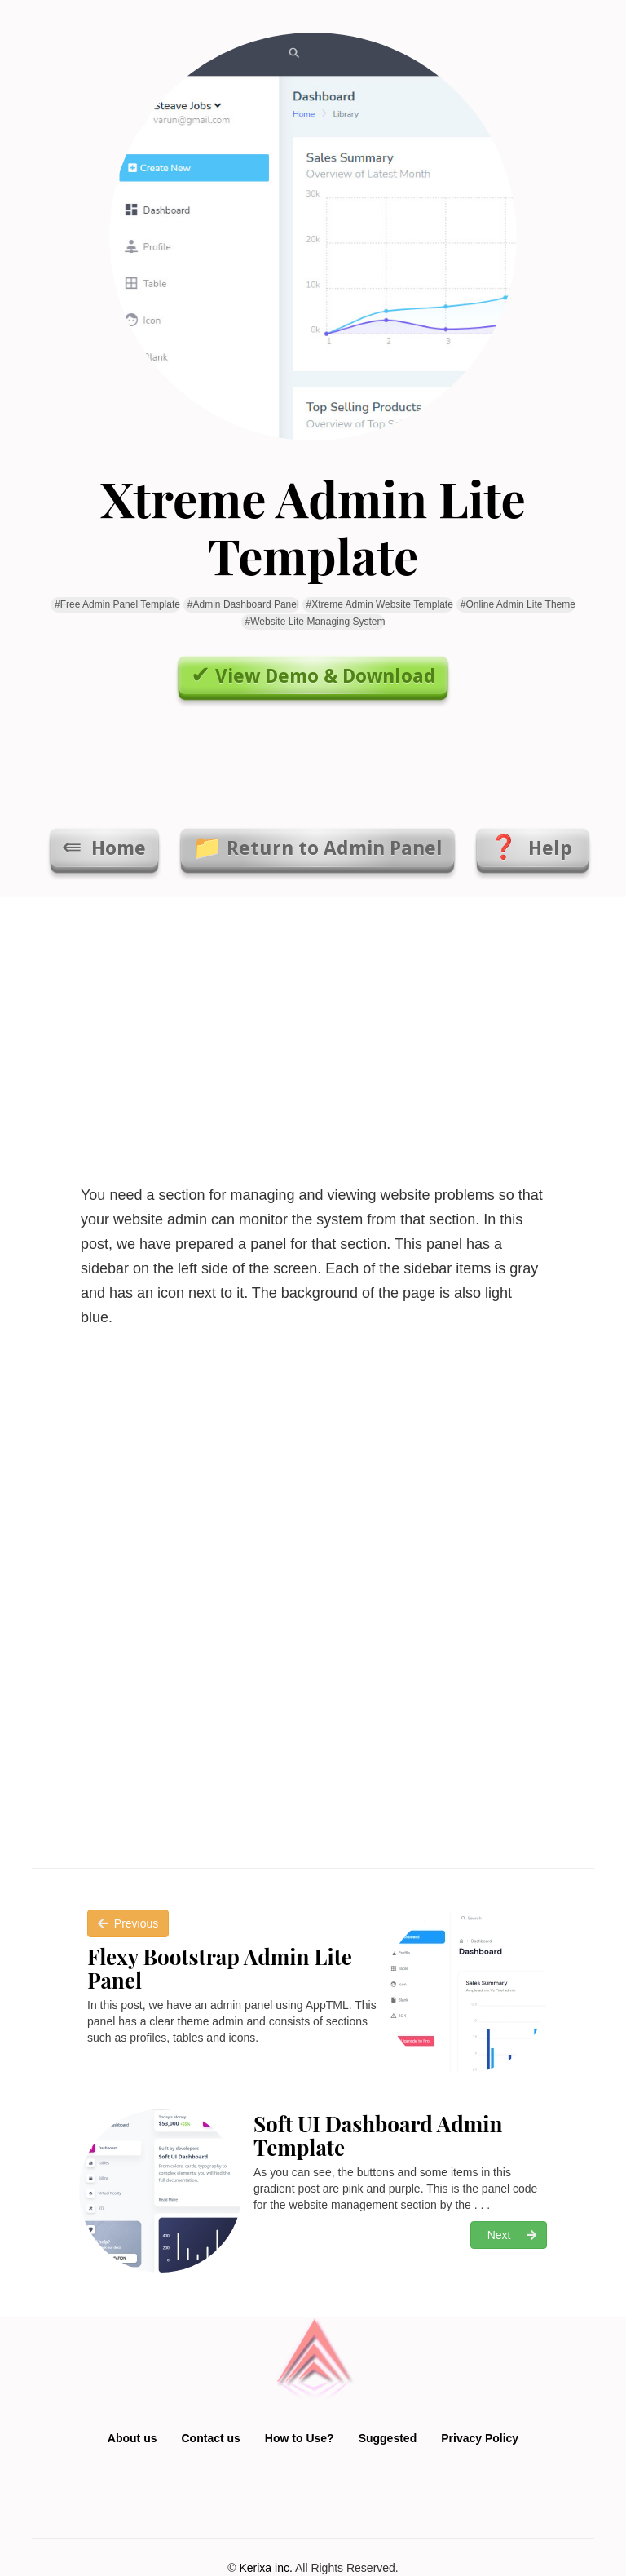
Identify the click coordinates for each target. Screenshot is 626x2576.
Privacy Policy (479, 2438)
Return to (335, 848)
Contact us (211, 2438)
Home (116, 848)
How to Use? (299, 2438)
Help (550, 848)
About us (132, 2438)
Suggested (388, 2438)
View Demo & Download (325, 676)
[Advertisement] (313, 1036)
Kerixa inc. (265, 2567)
